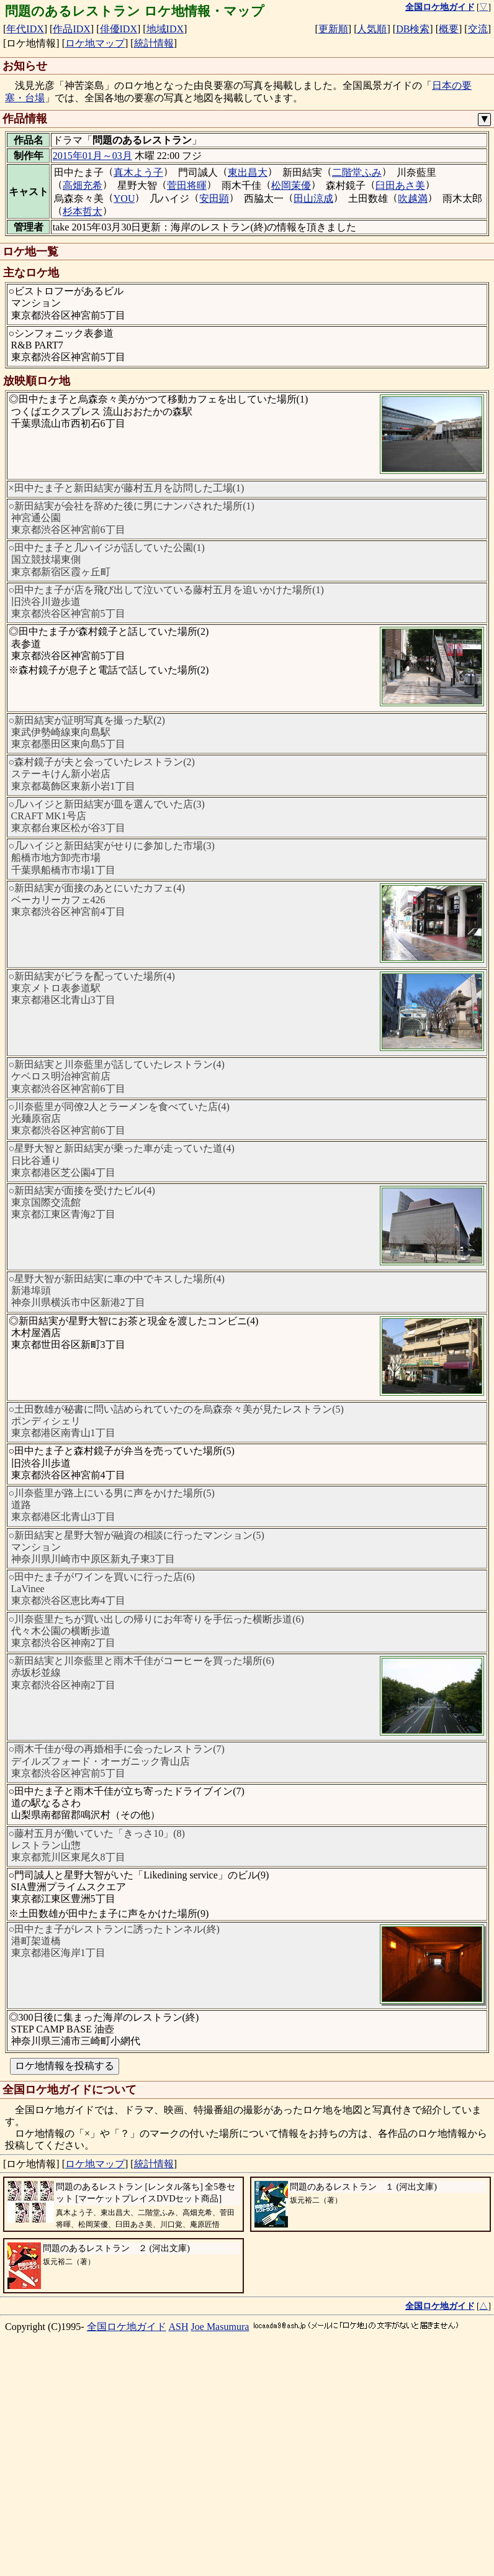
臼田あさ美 (400, 185)
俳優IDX (118, 29)
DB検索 (412, 29)
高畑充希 (82, 185)
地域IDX (165, 29)
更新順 (333, 29)
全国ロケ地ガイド (126, 2542)
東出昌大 (247, 172)
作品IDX (71, 29)
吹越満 (413, 198)
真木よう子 (138, 172)
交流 (478, 29)
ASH (179, 2542)
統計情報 (154, 43)
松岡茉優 (291, 185)
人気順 (372, 29)
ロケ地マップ (95, 43)
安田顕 (214, 198)
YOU (124, 198)
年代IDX (24, 29)
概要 (449, 29)
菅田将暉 (187, 185)
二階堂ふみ (357, 172)
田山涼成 (313, 198)
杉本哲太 (82, 211)
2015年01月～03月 (92, 155)
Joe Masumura (220, 2542)
